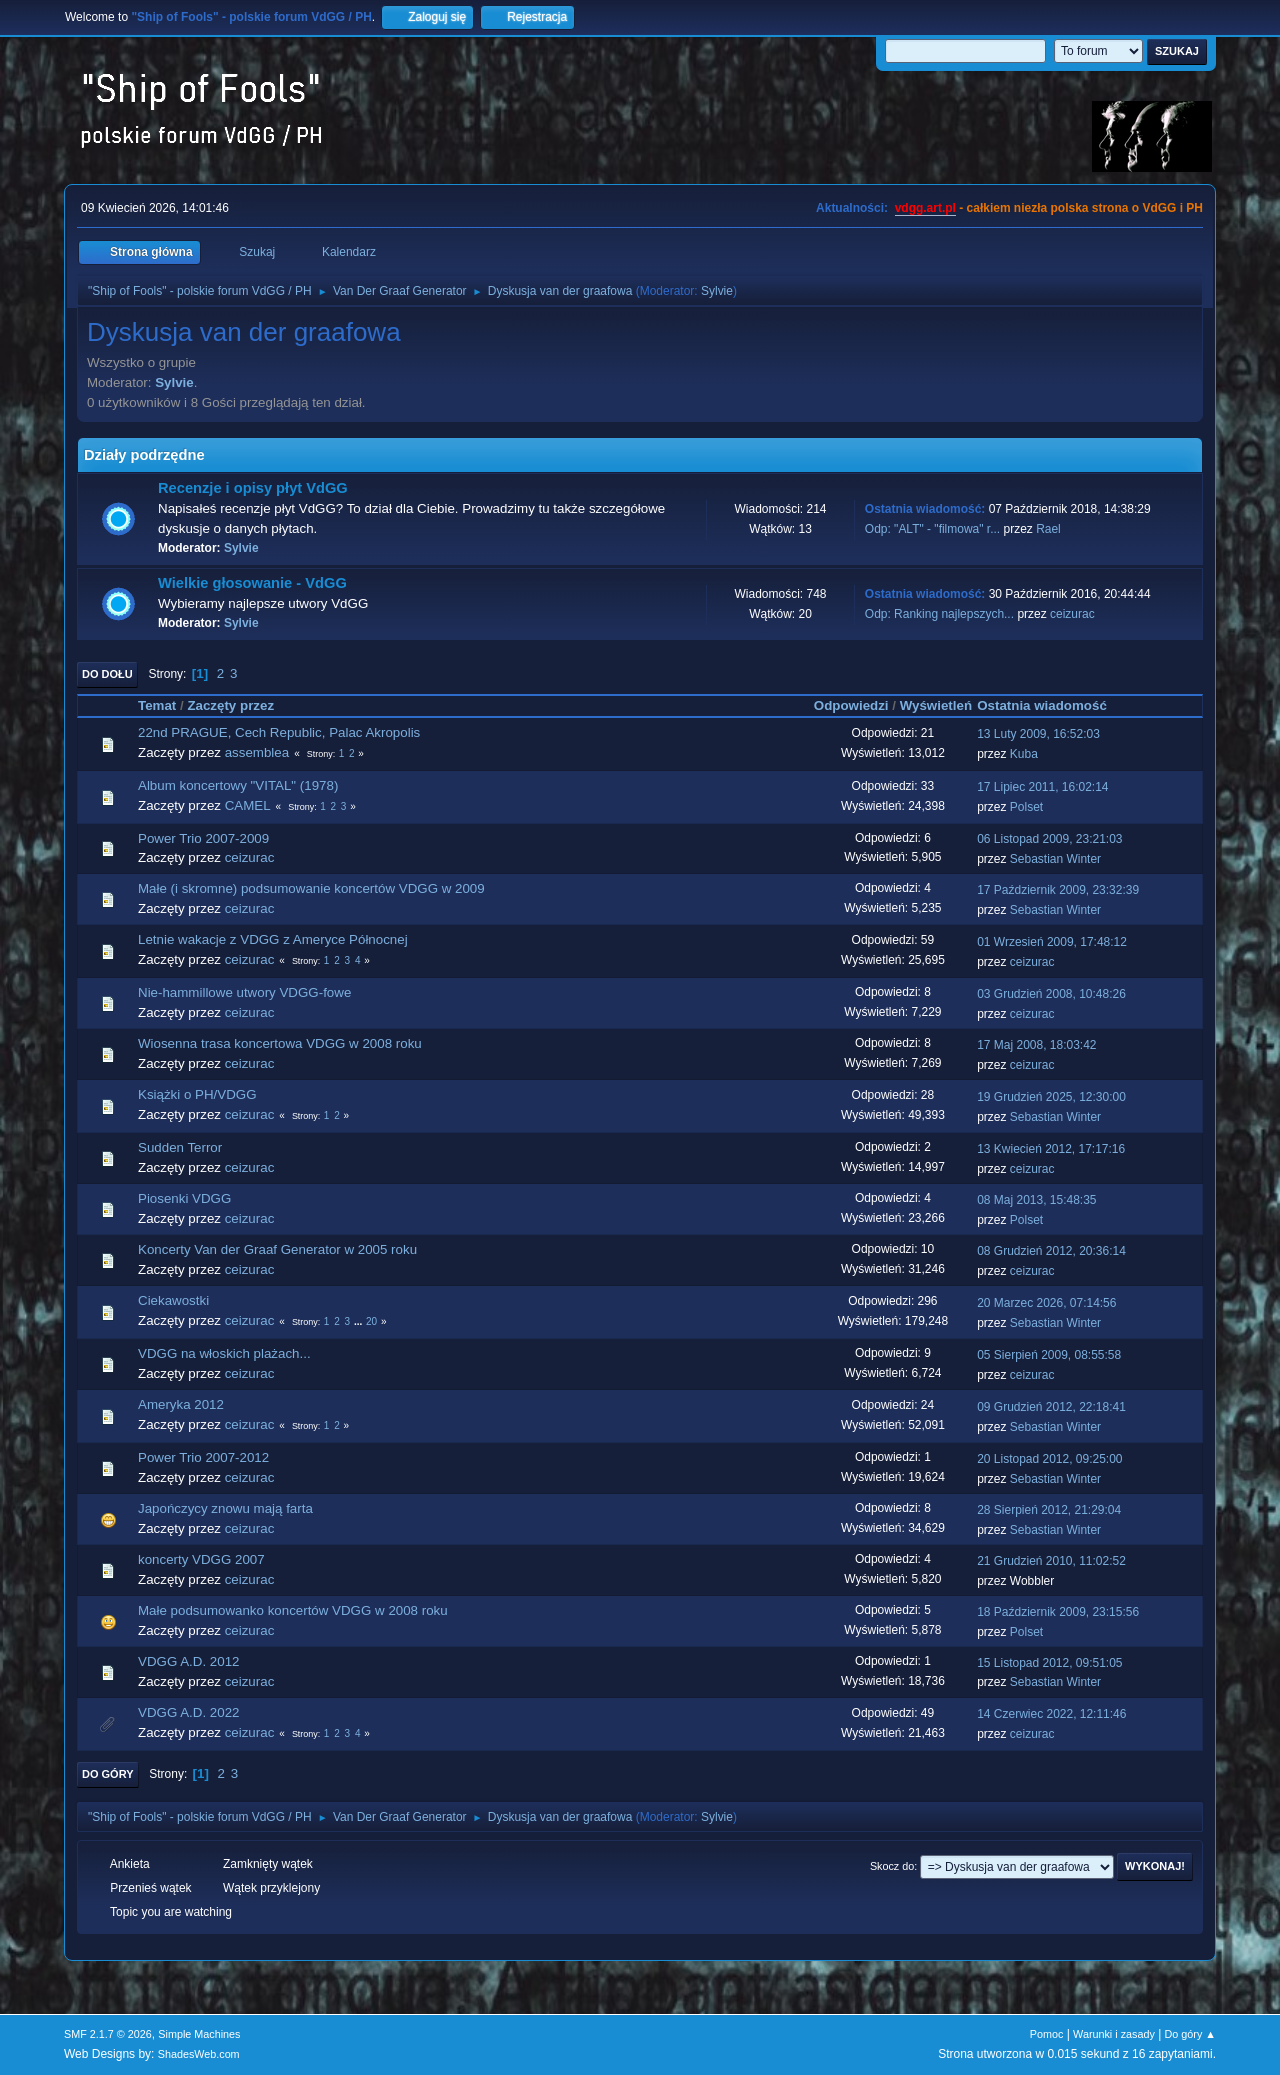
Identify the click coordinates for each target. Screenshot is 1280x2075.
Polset (1026, 807)
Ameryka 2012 (181, 1404)
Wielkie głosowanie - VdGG (252, 583)
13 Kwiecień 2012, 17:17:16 (1051, 1149)
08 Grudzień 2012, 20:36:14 (1051, 1251)
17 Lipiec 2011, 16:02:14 (1042, 787)
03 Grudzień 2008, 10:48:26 (1051, 994)
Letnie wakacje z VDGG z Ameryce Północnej (273, 939)
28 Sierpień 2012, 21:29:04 (1049, 1510)
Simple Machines (199, 2034)
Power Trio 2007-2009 (203, 838)
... (359, 1321)
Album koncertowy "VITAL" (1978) (238, 785)
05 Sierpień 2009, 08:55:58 (1049, 1355)
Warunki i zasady (1114, 2034)
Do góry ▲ (1190, 2034)
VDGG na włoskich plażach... (224, 1353)
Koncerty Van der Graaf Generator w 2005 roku (277, 1249)
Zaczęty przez (239, 705)
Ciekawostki (173, 1300)
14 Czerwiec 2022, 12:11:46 (1051, 1714)
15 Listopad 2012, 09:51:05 (1049, 1663)
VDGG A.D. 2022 (189, 1712)
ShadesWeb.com (199, 2054)
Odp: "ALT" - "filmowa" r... (932, 529)
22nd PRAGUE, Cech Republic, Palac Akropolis (279, 732)
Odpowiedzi (851, 705)
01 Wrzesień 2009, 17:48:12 (1052, 942)
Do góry (108, 1774)
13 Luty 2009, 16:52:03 (1038, 734)
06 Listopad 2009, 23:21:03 (1049, 839)
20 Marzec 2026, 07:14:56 (1046, 1303)
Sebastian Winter (1055, 859)
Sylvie (717, 291)
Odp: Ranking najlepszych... (939, 614)
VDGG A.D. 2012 (189, 1661)
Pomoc (1047, 2034)
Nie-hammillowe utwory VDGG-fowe (244, 992)
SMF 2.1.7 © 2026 (108, 2034)
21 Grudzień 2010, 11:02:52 (1051, 1561)
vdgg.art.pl (925, 208)
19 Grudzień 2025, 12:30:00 (1051, 1097)
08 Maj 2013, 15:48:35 (1036, 1200)
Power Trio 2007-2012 (203, 1457)
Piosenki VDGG (184, 1198)
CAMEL (248, 805)
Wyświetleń (936, 705)
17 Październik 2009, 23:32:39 (1058, 890)
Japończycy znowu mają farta (225, 1508)
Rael (1048, 529)
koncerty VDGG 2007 (201, 1559)
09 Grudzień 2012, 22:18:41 (1051, 1407)
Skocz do (892, 1866)
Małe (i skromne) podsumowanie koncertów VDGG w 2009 (311, 888)
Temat (157, 705)
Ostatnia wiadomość (1042, 705)
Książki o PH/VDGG (197, 1094)
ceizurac (1072, 614)
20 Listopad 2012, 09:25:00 (1049, 1459)
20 (371, 1321)
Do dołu (107, 674)
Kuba (1024, 754)
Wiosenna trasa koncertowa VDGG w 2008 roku (280, 1043)
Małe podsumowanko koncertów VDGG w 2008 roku (293, 1610)
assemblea (257, 752)
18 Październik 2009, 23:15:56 (1058, 1612)
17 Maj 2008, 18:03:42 (1036, 1045)
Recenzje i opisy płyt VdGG (253, 488)
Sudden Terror (180, 1147)
